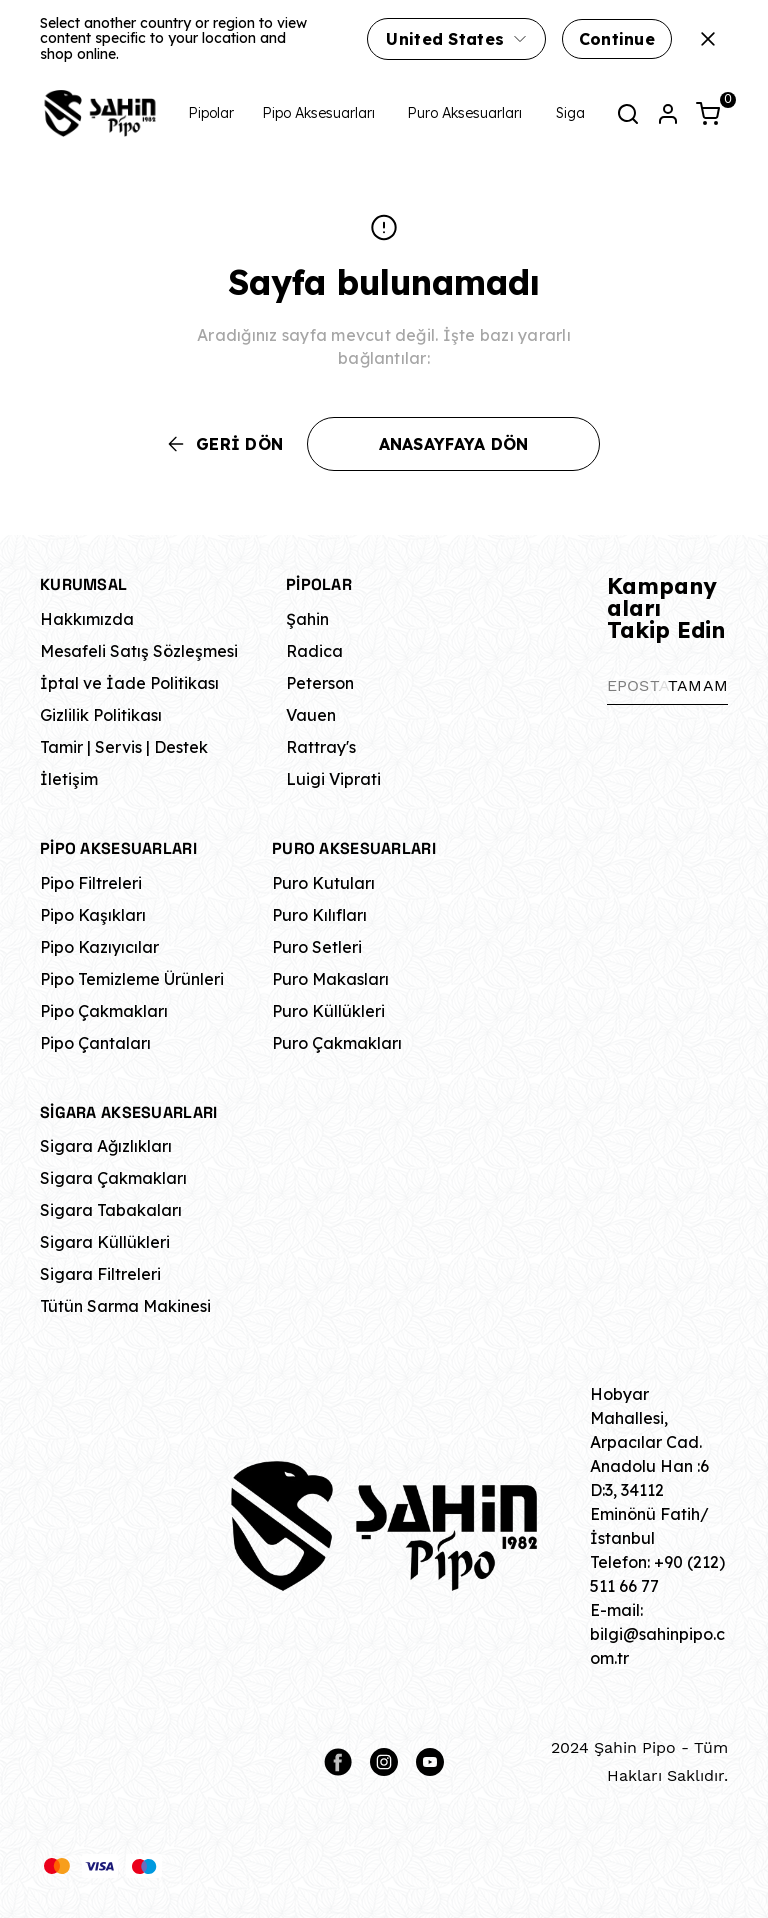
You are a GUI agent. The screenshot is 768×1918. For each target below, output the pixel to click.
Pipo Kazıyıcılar (99, 947)
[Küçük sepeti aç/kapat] (708, 114)
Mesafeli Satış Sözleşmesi (139, 651)
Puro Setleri (317, 947)
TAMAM (698, 685)
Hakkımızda (87, 619)
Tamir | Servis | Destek (124, 747)
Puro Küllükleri (328, 1011)
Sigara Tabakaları (111, 1210)
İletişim (69, 779)
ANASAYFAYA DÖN (454, 444)
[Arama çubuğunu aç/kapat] (628, 114)
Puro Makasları (330, 979)
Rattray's (321, 747)
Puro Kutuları (323, 883)
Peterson (320, 683)
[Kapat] (708, 39)
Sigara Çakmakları (113, 1178)
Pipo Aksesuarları (318, 113)
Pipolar (211, 113)
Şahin (307, 619)
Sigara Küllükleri (105, 1242)
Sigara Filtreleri (100, 1274)
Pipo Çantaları (95, 1043)
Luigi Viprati (333, 779)
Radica (314, 651)
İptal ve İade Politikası (129, 683)
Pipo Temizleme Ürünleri (132, 979)
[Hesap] (668, 114)
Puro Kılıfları (319, 915)
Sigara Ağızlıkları (106, 1146)
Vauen (311, 715)
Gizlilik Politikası (101, 715)
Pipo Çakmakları (104, 1011)
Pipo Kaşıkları (93, 915)
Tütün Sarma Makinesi (125, 1306)
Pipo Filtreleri (91, 883)
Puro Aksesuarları (464, 113)
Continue (617, 39)
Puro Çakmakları (337, 1043)
